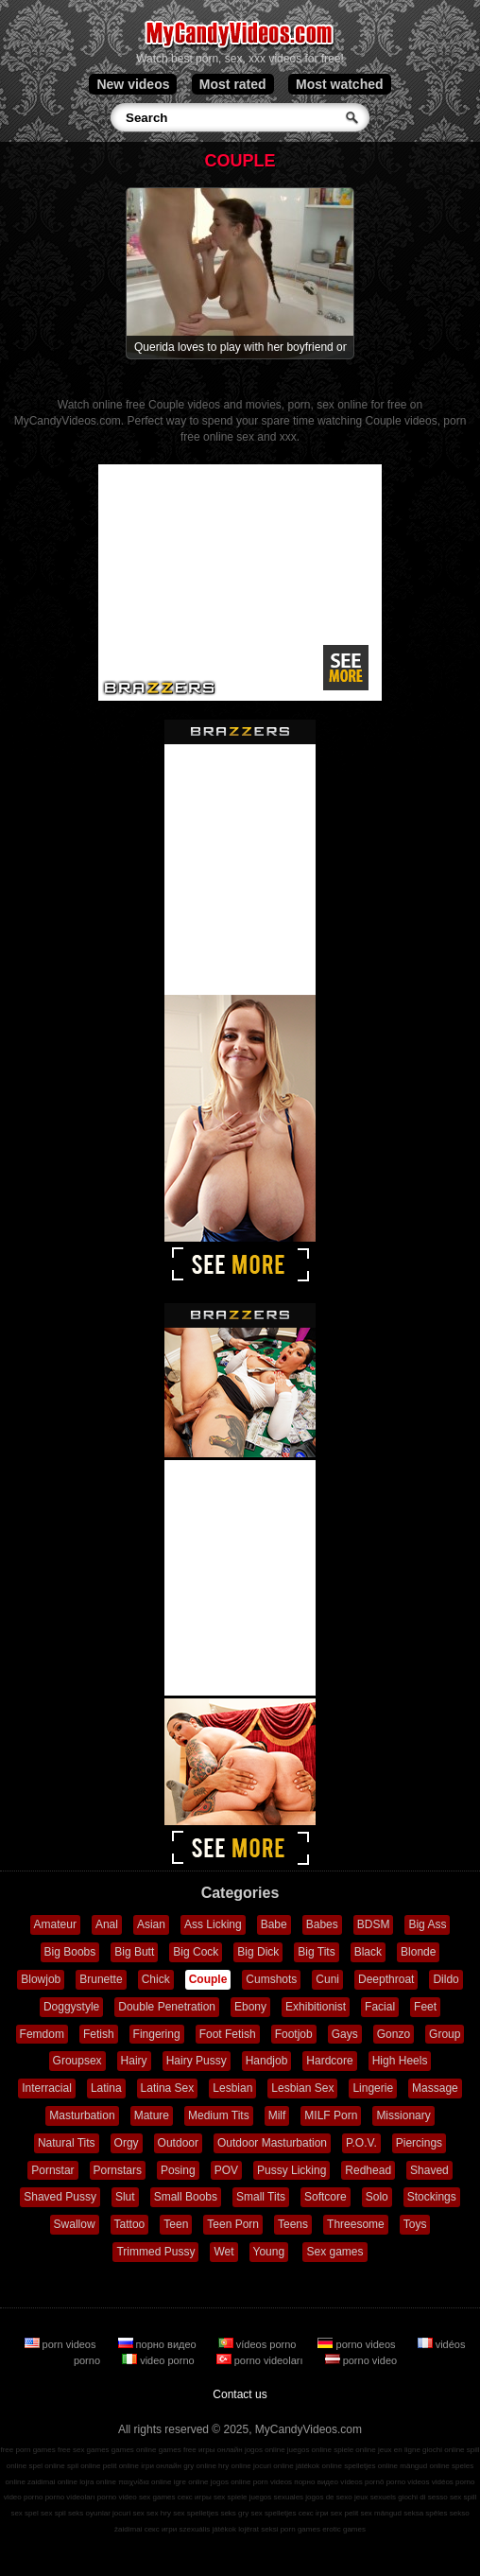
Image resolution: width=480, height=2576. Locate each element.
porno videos (357, 2344)
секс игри (161, 2529)
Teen (175, 2224)
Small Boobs (185, 2196)
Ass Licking (213, 1924)
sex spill (463, 2497)
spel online (46, 2466)
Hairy (134, 2060)
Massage (435, 2088)
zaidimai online (52, 2482)
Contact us (239, 2394)
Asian (151, 1924)
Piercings (419, 2143)
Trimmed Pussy (155, 2251)
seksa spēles (425, 2513)
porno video (361, 2360)
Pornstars (118, 2170)
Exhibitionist (315, 2006)
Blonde (418, 1951)
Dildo (445, 1979)
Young (269, 2251)
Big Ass (427, 1924)
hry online (234, 2466)
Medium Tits (218, 2115)
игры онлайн (220, 2449)
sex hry (158, 2513)
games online (134, 2449)
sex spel (24, 2513)
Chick (156, 1979)
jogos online (265, 2449)
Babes (322, 1924)
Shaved (429, 2170)
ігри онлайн (161, 2466)
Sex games (334, 2251)
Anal (106, 1924)
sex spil (53, 2513)
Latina (106, 2088)
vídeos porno (259, 2344)
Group (444, 2034)
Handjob (267, 2060)
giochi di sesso (422, 2497)
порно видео (158, 2344)
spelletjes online (371, 2466)
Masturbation (81, 2115)
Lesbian (232, 2088)
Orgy (126, 2143)
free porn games (27, 2449)
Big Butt (134, 1951)
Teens (293, 2224)
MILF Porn (330, 2115)
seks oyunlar (89, 2513)
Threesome (356, 2224)
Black (368, 1951)
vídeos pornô (362, 2482)
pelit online (121, 2466)
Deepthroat (386, 1979)
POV (226, 2170)
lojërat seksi (258, 2529)
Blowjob (40, 1979)
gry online (199, 2466)
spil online (84, 2466)
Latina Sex (168, 2088)
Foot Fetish (227, 2034)
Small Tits (260, 2196)
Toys (415, 2224)
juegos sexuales (276, 2497)
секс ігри (314, 2513)
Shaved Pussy (60, 2196)
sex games (157, 2497)
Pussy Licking (291, 2170)
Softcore (325, 2196)
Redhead (368, 2170)
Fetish (98, 2034)
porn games (300, 2529)
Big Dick (258, 1951)
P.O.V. (361, 2143)
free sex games (84, 2449)
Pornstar (52, 2170)
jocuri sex (128, 2513)
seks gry (234, 2513)
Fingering (156, 2034)
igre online (191, 2482)
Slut (125, 2196)
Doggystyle (71, 2006)
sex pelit (344, 2513)
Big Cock (195, 1951)
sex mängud (381, 2513)
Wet (223, 2251)
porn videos (62, 2344)
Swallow (74, 2224)
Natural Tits (66, 2143)
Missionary (403, 2115)
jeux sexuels (375, 2497)
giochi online (443, 2449)
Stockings (431, 2196)
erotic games (344, 2529)
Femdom (42, 2034)
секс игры (195, 2497)
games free (178, 2449)
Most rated (232, 84)
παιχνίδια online (144, 2482)
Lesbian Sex (302, 2088)
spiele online (354, 2449)
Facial (380, 2006)
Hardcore (329, 2060)
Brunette (100, 1979)
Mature (151, 2115)
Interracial (47, 2088)
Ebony (250, 2006)
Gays (345, 2034)
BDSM (373, 1924)
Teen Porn (233, 2224)
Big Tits (316, 1951)
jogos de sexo (328, 2497)
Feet (425, 2006)
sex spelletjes (195, 2513)
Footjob (294, 2034)
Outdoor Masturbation (272, 2143)
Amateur (55, 1924)
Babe (274, 1924)
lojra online (97, 2482)
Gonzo (393, 2034)
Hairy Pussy (196, 2060)
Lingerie (372, 2088)
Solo (377, 2196)
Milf (277, 2115)
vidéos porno (453, 2482)
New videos (132, 84)
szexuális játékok (207, 2529)
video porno (159, 2360)
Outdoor (178, 2143)
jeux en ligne (399, 2449)
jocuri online (273, 2466)
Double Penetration (166, 2006)
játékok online (319, 2466)
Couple (208, 1979)
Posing (178, 2170)
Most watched (340, 84)
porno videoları (261, 2360)
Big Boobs (70, 1951)
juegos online (309, 2449)
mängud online (424, 2466)
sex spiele (231, 2497)
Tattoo (130, 2224)
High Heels (400, 2060)
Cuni (327, 1979)
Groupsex (77, 2060)
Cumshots (271, 1979)
